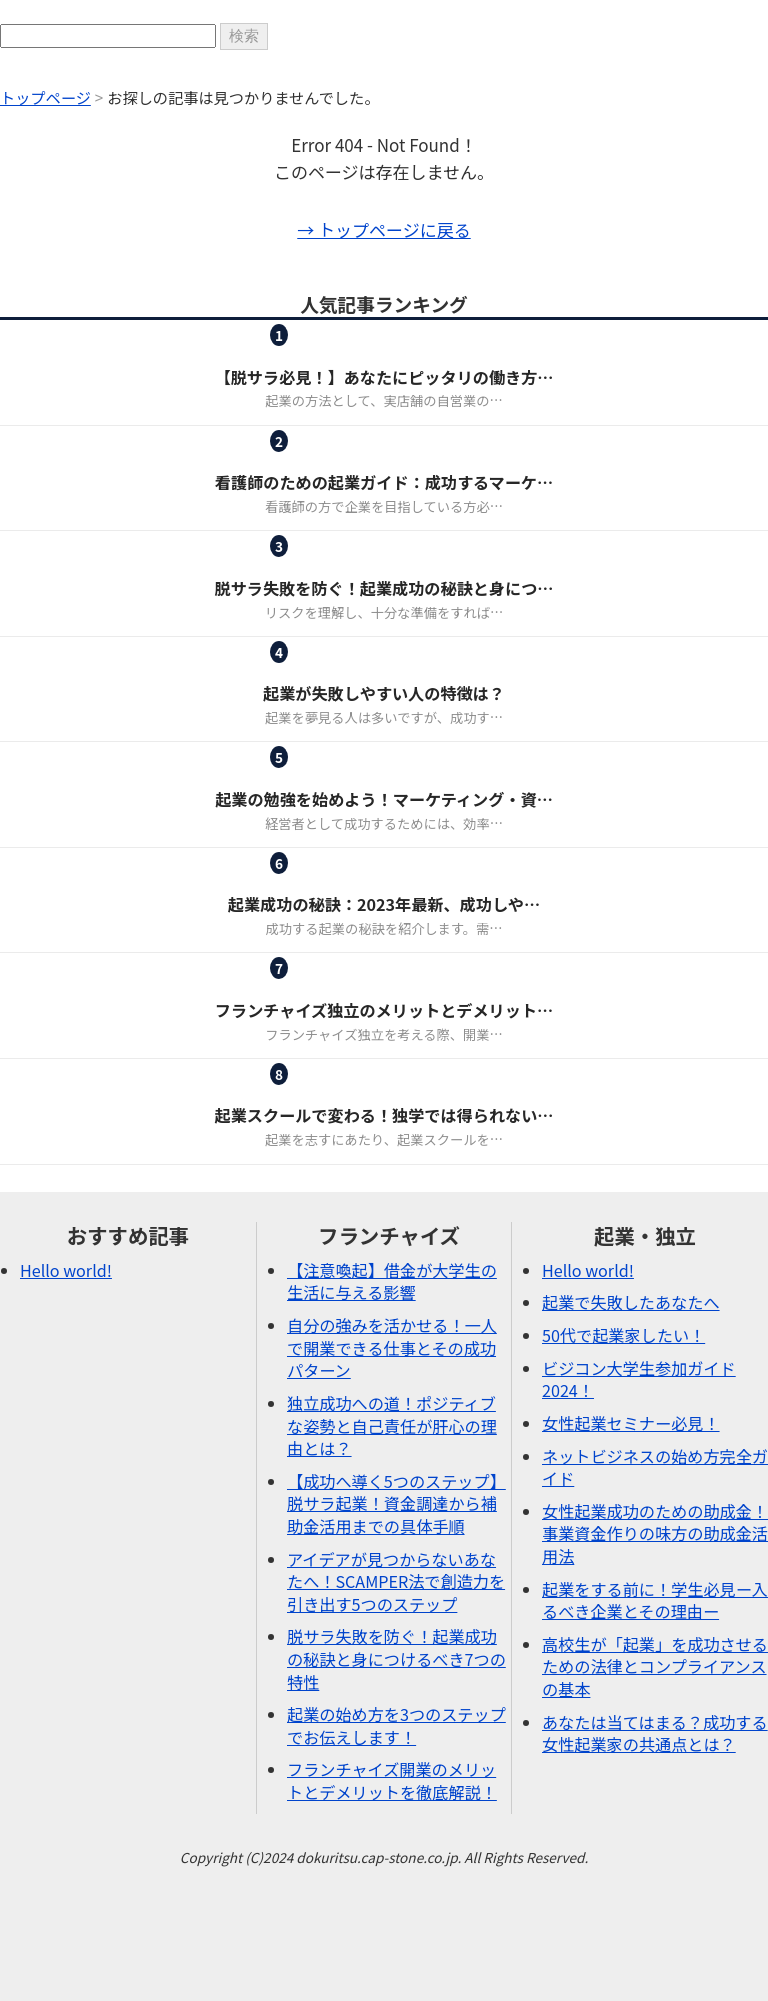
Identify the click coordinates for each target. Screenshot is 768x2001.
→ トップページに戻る (383, 229)
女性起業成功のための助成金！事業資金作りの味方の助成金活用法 (655, 1533)
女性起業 (335, 458)
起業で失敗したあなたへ (631, 1302)
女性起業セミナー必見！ (631, 1423)
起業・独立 (457, 352)
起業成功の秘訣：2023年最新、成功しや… (384, 904)
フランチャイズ (335, 352)
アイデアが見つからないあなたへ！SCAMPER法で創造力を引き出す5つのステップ (396, 1581)
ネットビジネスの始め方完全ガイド (655, 1467)
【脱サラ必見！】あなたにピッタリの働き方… (384, 377)
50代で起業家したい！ (623, 1335)
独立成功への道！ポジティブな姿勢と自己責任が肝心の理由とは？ (392, 1425)
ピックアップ (335, 563)
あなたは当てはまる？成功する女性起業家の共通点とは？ (655, 1733)
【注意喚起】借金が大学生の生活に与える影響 (392, 1281)
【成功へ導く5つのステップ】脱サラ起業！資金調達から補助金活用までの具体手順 (396, 1503)
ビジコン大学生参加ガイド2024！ (639, 1379)
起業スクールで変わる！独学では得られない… (384, 1115)
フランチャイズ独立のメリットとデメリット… (384, 1010)
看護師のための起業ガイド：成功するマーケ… (384, 482)
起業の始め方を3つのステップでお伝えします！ (396, 1725)
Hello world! (66, 1270)
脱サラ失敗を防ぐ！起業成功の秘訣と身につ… (384, 588)
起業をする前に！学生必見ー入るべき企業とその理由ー (655, 1600)
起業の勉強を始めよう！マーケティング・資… (384, 799)
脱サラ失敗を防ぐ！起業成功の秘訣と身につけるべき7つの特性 (396, 1658)
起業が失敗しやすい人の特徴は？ (384, 693)
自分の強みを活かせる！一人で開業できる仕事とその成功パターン (392, 1347)
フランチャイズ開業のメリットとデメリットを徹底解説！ (392, 1780)
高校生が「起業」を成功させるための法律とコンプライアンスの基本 (655, 1666)
